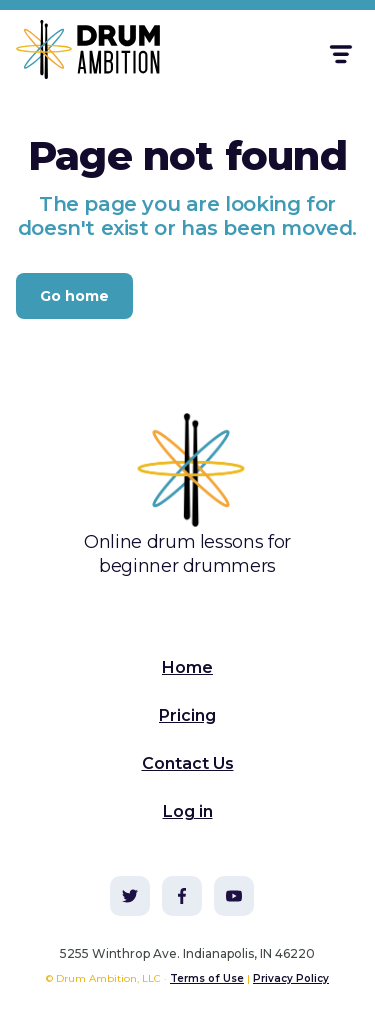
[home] (76, 54)
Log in (188, 811)
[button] (339, 54)
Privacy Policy (291, 978)
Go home (74, 296)
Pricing (187, 715)
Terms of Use (207, 978)
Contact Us (188, 763)
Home (187, 667)
